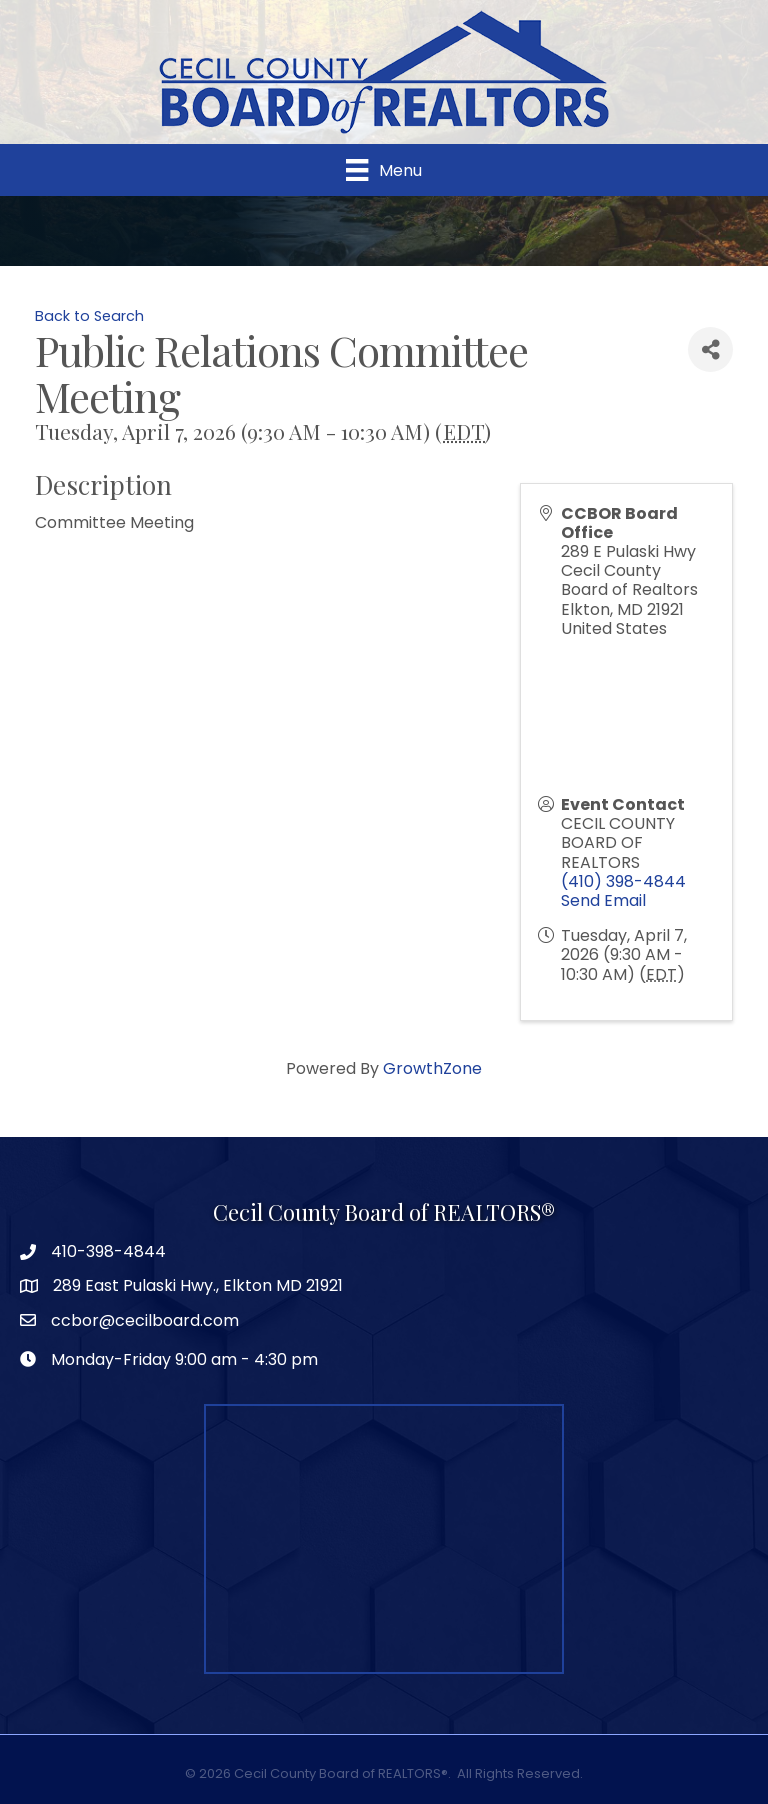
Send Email (603, 900)
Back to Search (89, 316)
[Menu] (383, 170)
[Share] (710, 349)
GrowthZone (432, 1068)
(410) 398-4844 (623, 881)
